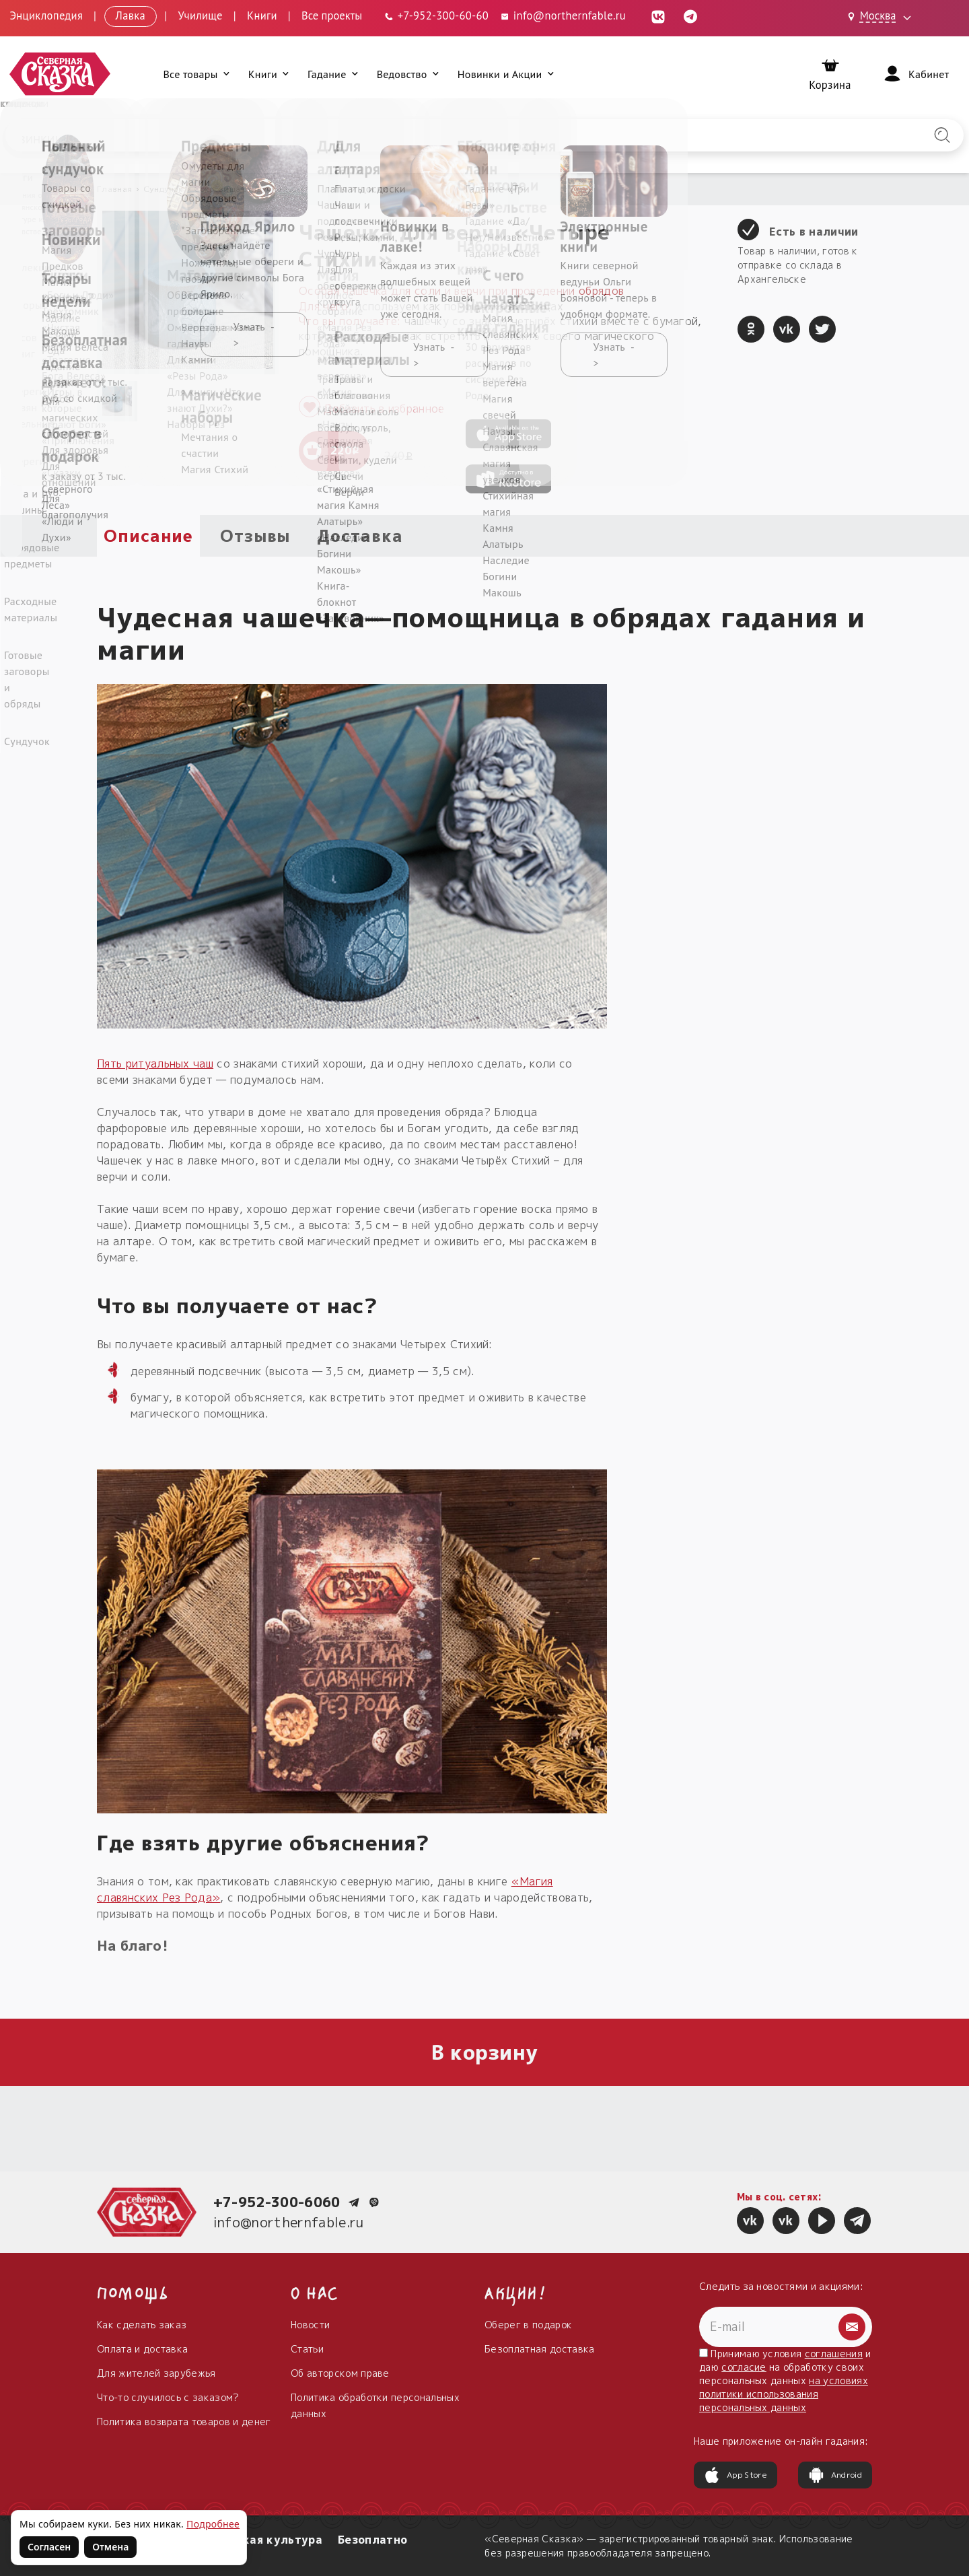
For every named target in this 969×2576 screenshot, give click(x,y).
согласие (743, 2367)
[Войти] (915, 74)
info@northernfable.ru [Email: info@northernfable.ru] (562, 15)
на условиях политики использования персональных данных (783, 2394)
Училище (200, 15)
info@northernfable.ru (288, 2222)
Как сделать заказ (141, 2324)
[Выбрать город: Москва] (881, 17)
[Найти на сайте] (942, 135)
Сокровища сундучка (237, 189)
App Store (735, 2475)
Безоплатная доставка (539, 2348)
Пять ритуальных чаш (155, 1063)
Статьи (307, 2348)
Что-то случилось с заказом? (168, 2397)
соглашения (834, 2353)
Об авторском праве (340, 2373)
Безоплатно (372, 2539)
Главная (114, 189)
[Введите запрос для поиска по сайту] (414, 135)
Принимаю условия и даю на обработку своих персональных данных (785, 2380)
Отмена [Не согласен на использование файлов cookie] (110, 2546)
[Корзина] (830, 74)
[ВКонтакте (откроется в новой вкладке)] (658, 15)
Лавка (130, 15)
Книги (262, 15)
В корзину (484, 2052)
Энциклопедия (46, 15)
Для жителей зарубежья (156, 2373)
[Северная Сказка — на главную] (60, 73)
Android (835, 2475)
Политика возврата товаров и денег (184, 2421)
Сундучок (164, 189)
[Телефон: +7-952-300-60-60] (436, 15)
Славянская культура (258, 2539)
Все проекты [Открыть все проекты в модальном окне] (331, 15)
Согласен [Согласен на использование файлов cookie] (49, 2546)
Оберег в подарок (528, 2324)
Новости (310, 2324)
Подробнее (213, 2523)
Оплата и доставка (142, 2348)
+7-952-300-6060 (276, 2201)
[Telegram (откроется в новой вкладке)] (690, 15)
